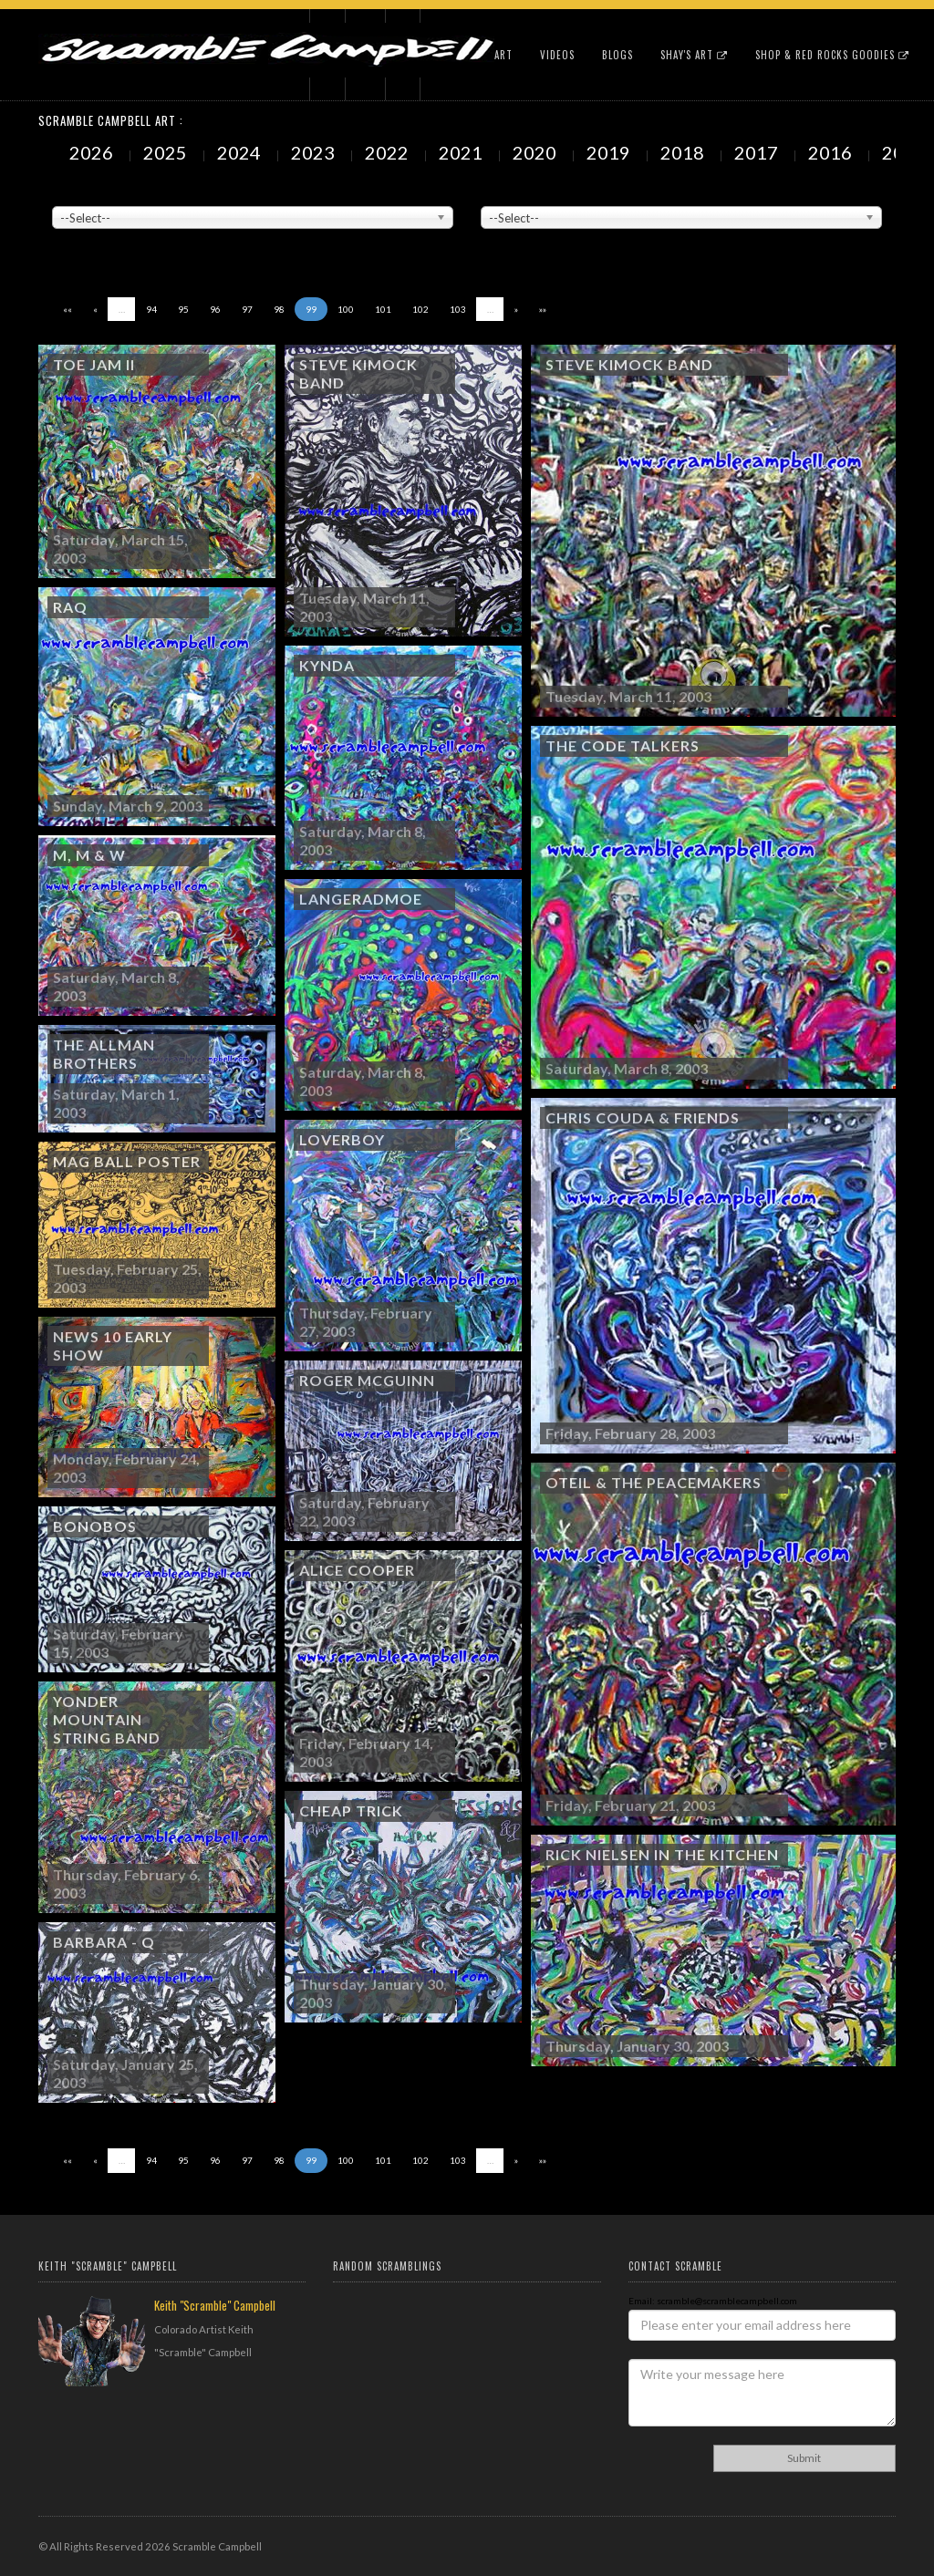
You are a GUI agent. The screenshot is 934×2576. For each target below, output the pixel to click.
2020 (536, 152)
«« (67, 309)
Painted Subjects (518, 192)
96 (215, 309)
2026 (93, 152)
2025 (167, 152)
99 (311, 309)
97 (247, 309)
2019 (610, 152)
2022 (388, 152)
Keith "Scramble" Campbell (214, 2305)
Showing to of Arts (115, 238)
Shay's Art (694, 54)
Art (503, 54)
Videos (557, 54)
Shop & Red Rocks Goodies (832, 54)
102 (420, 309)
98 (279, 309)
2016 (832, 152)
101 (383, 309)
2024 (241, 152)
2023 (314, 152)
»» (542, 309)
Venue (65, 192)
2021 (462, 152)
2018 (684, 152)
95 (183, 309)
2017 (758, 152)
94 (151, 309)
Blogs (617, 54)
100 (345, 309)
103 (458, 309)
